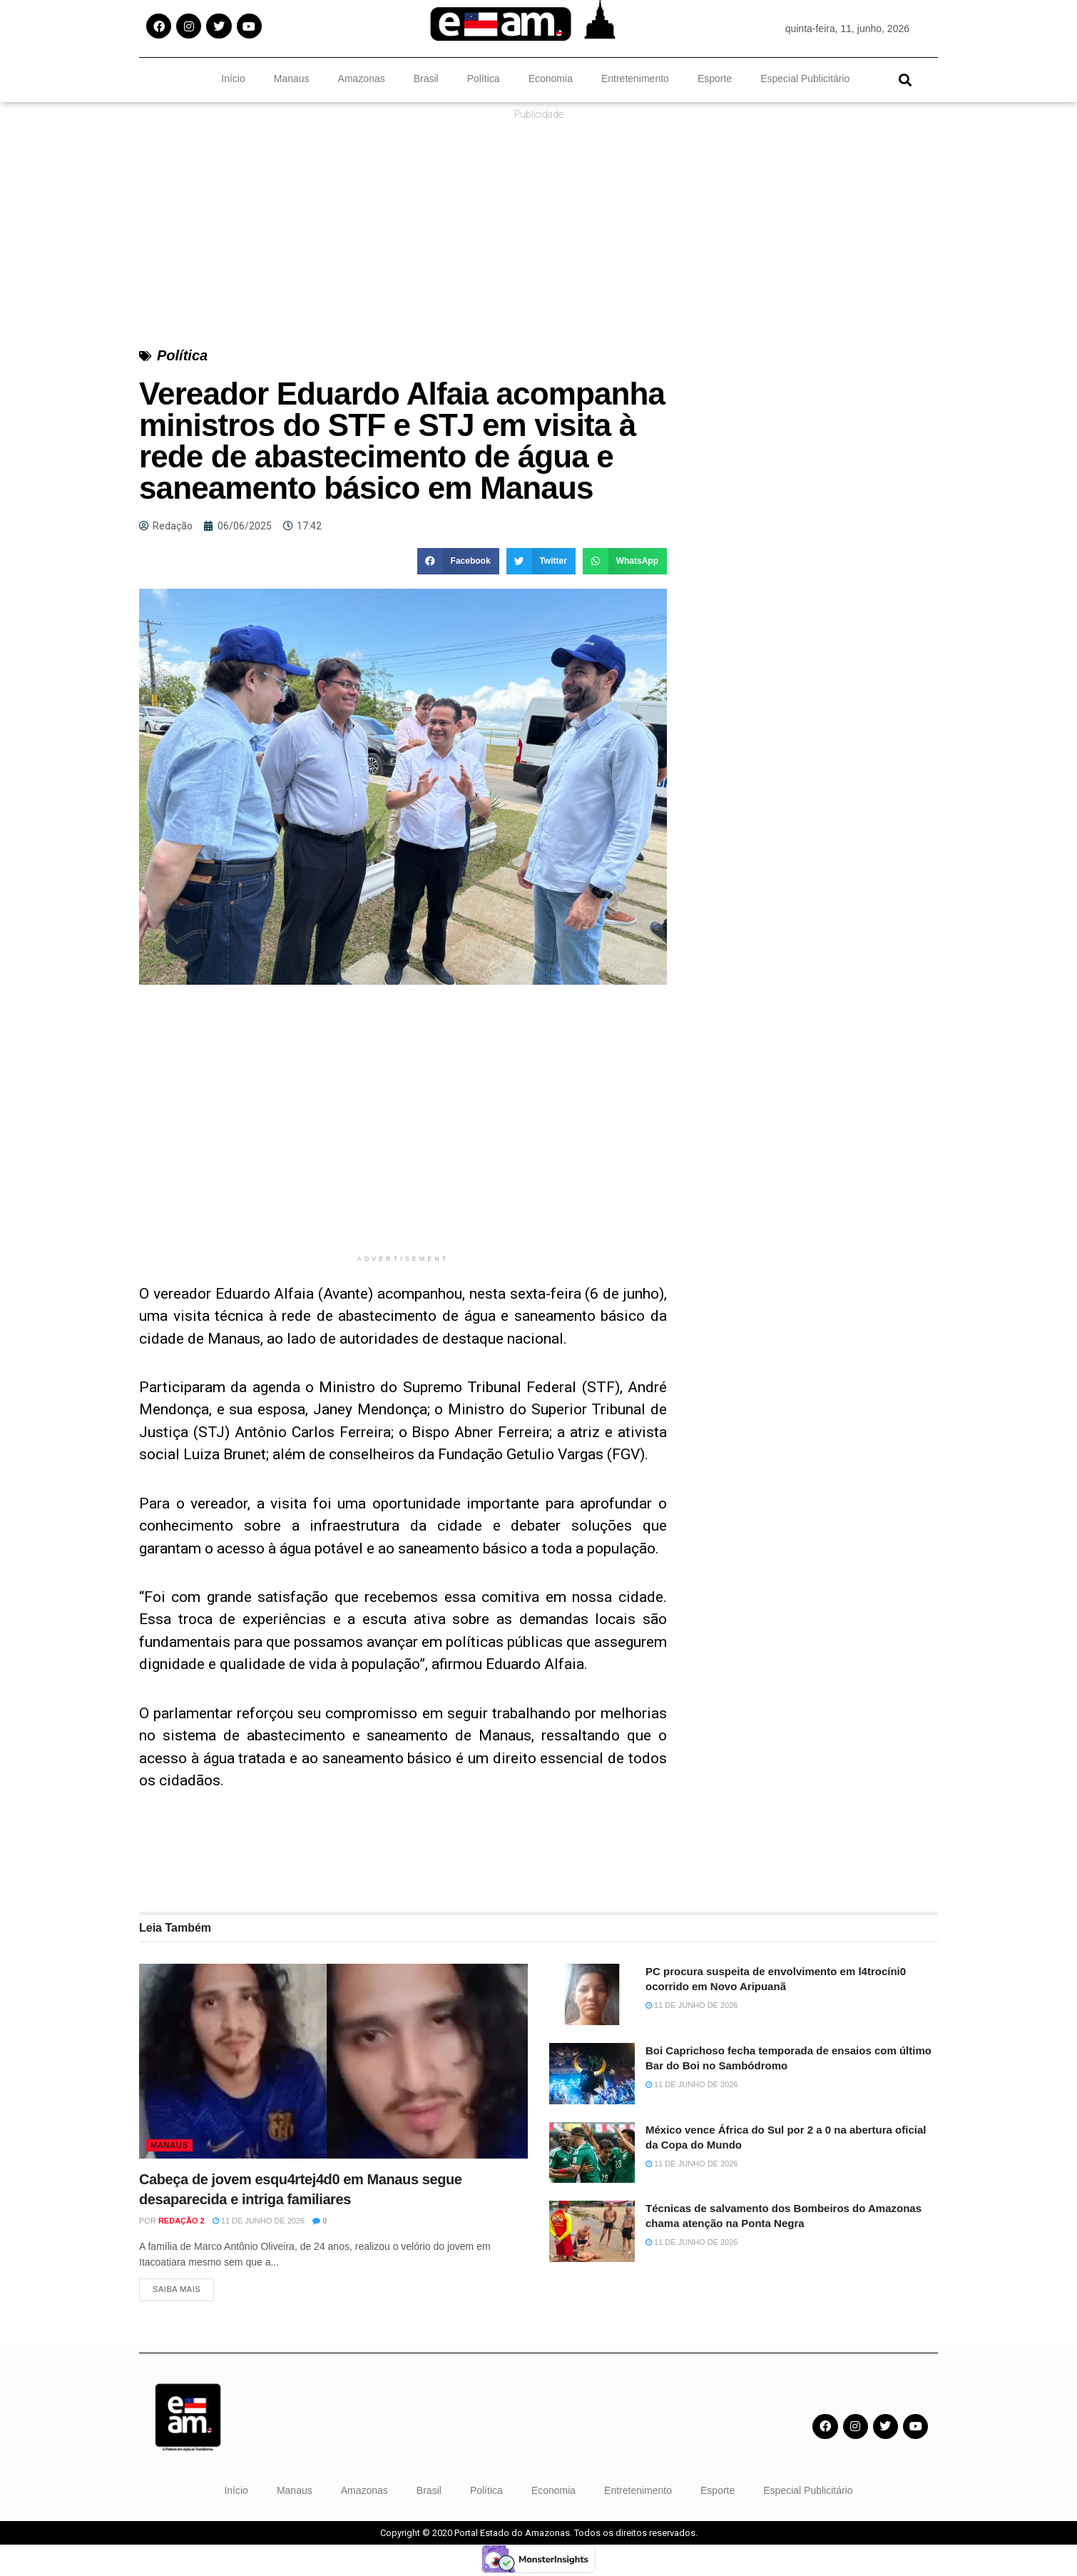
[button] (905, 79)
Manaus (292, 78)
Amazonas (361, 78)
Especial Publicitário (804, 78)
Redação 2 (181, 2220)
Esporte (715, 78)
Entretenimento (635, 78)
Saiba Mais (176, 2292)
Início (233, 78)
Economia (551, 78)
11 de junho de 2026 (259, 2220)
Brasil (426, 78)
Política (483, 78)
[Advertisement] (403, 1147)
